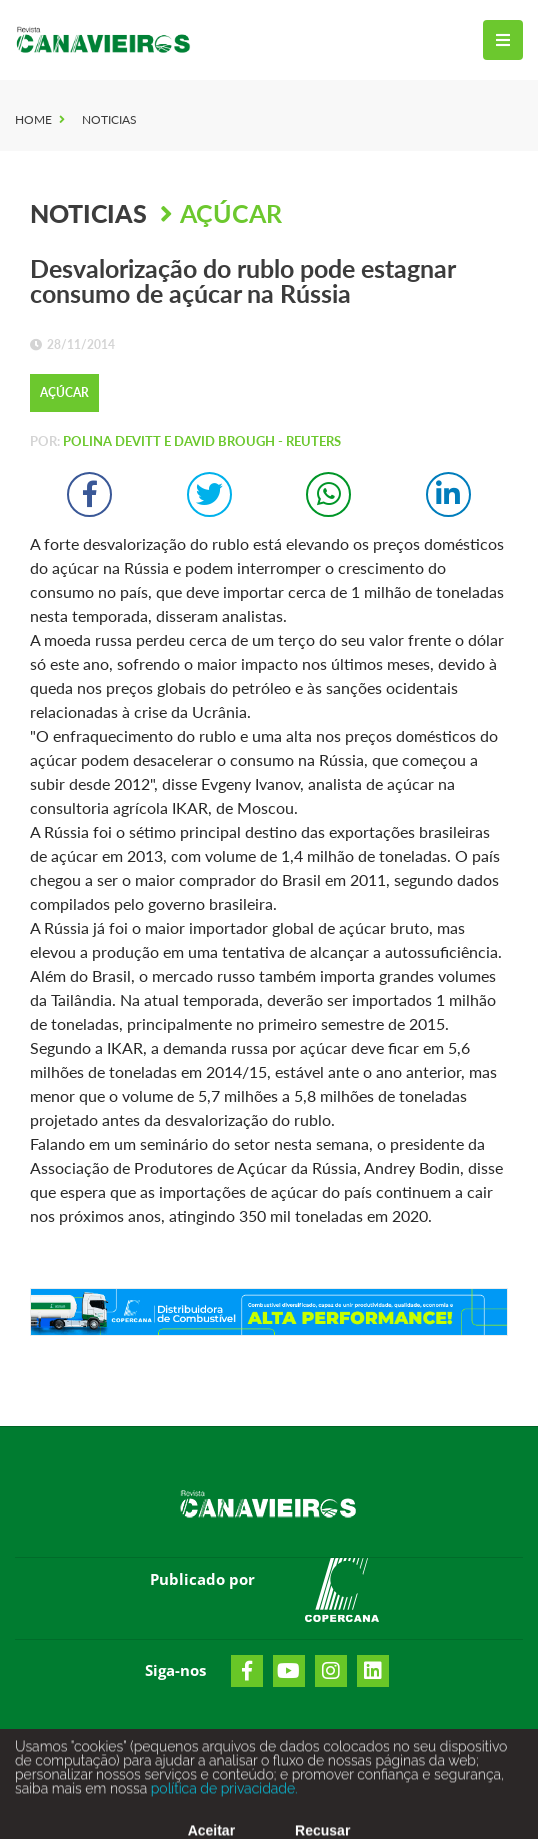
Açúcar (231, 213)
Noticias (109, 119)
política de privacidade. (222, 1794)
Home (33, 119)
